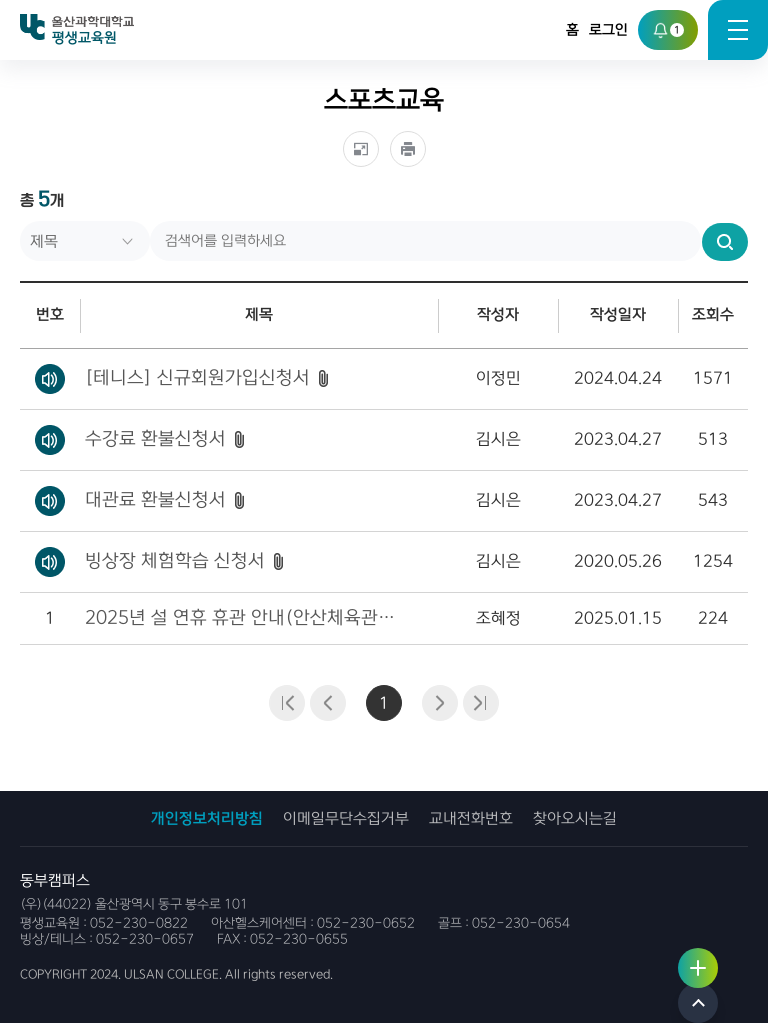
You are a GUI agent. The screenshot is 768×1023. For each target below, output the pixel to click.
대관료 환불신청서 (155, 500)
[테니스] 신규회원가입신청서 (197, 378)
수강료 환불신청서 (155, 439)
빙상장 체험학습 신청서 (175, 561)
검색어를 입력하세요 (20, 221)
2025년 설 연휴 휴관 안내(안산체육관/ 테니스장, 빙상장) (241, 618)
